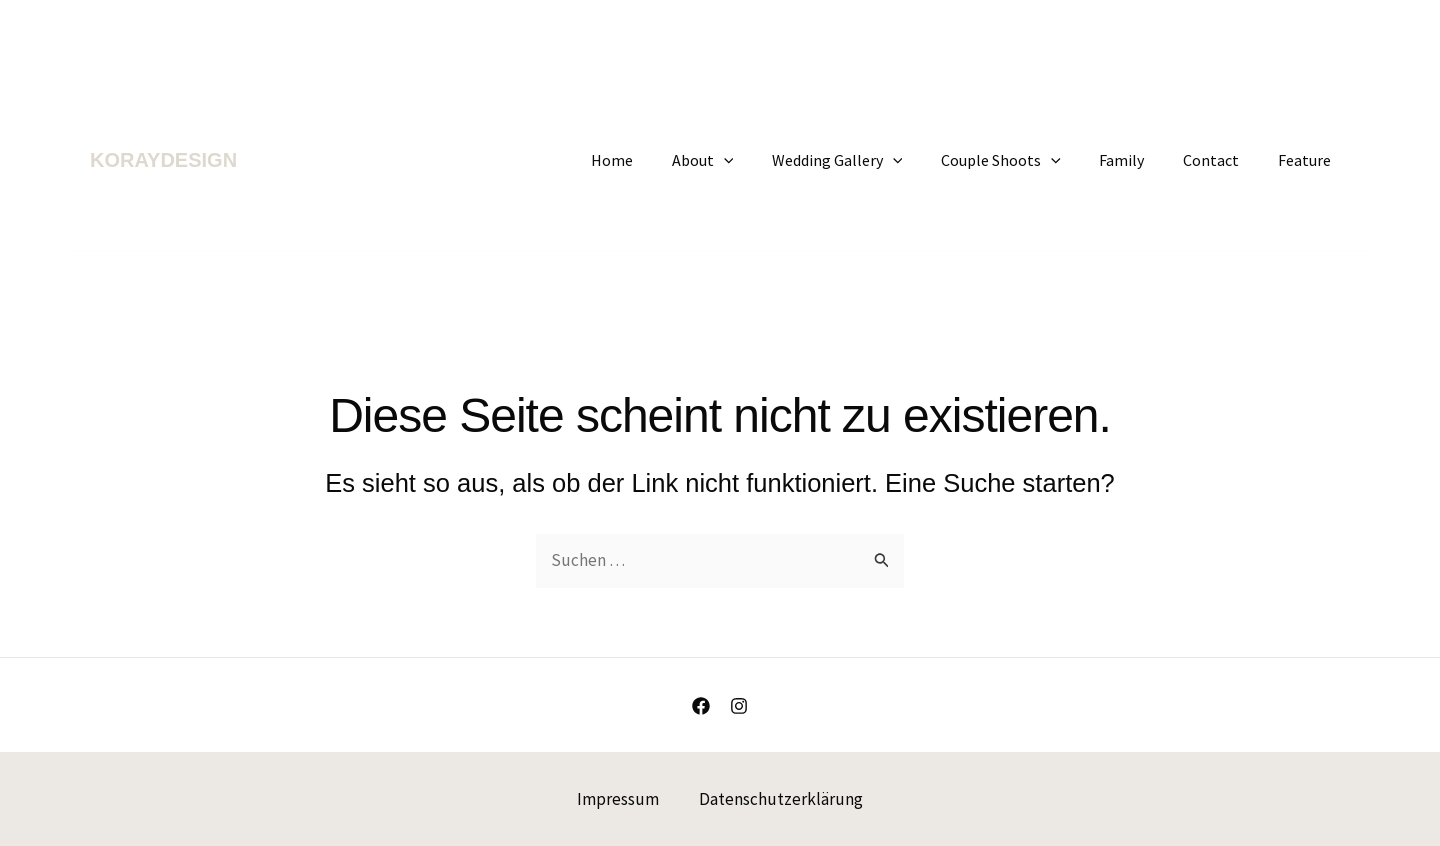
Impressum (618, 799)
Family (1138, 160)
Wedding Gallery (867, 160)
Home (655, 160)
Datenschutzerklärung (781, 799)
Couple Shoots (1024, 160)
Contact (1221, 160)
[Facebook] (701, 706)
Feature (1307, 160)
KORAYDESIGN (163, 160)
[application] (760, 160)
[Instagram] (739, 706)
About (739, 160)
